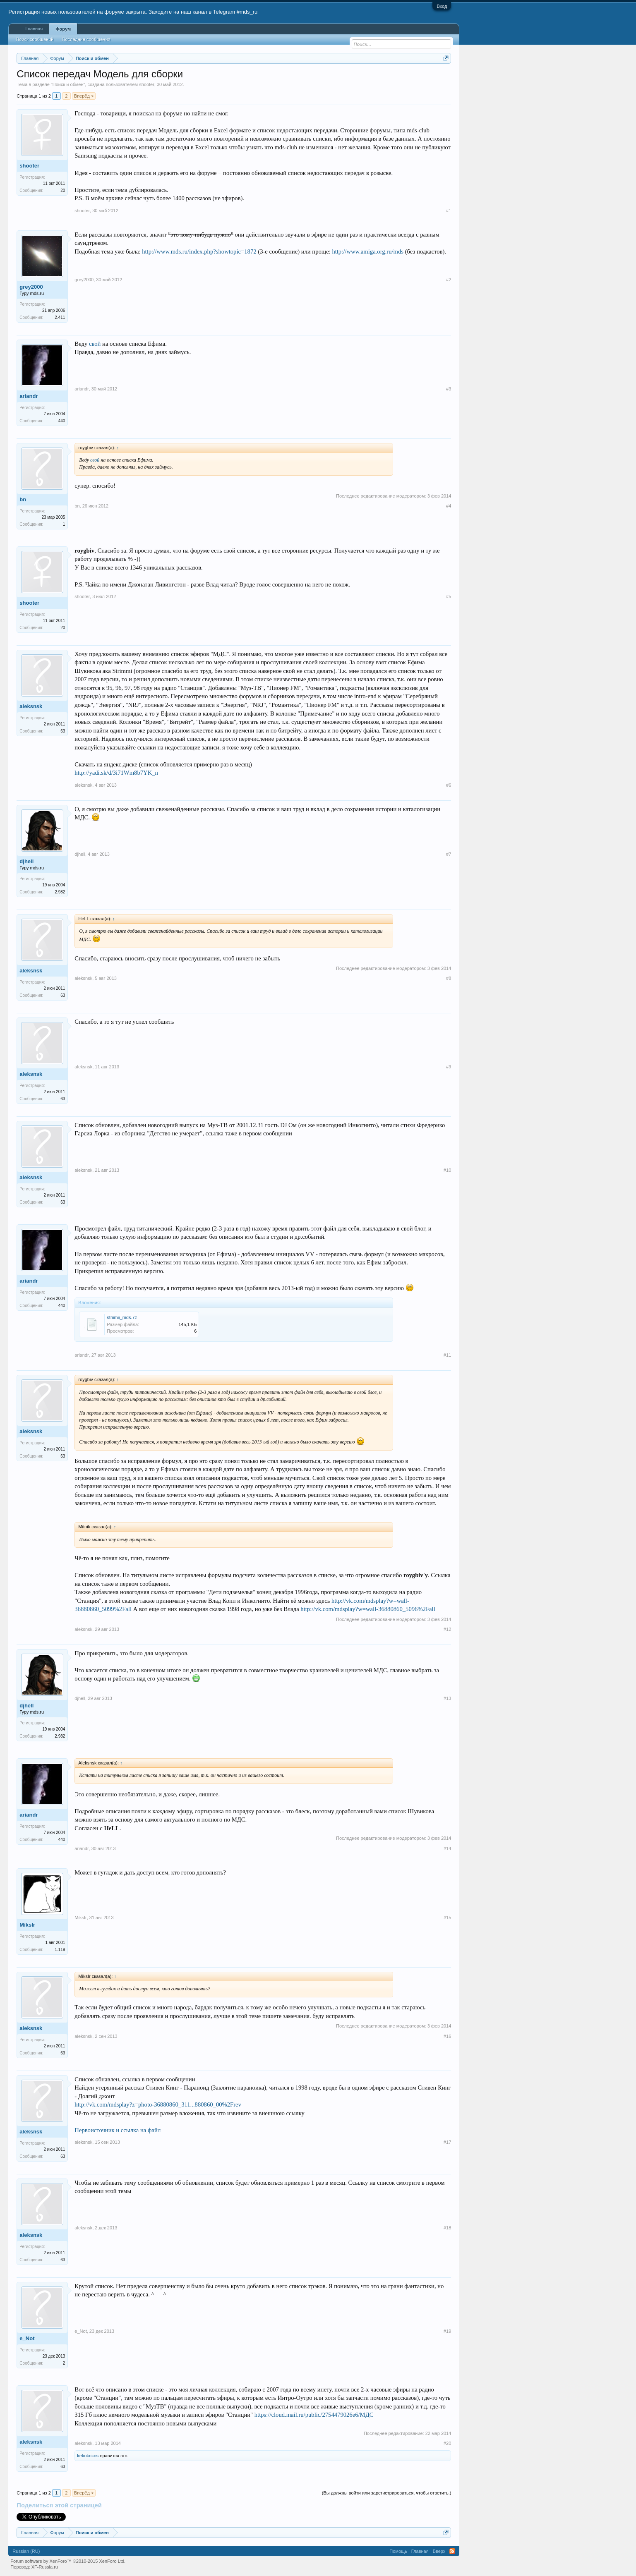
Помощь (398, 2551)
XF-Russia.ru (44, 2566)
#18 (447, 2227)
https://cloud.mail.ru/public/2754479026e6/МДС (314, 2414)
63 (62, 731)
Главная (34, 28)
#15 (447, 1917)
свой (95, 343)
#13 (447, 1698)
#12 (447, 1629)
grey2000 (31, 287)
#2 (448, 279)
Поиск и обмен (68, 84)
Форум (63, 28)
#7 (448, 854)
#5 (448, 596)
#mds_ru (247, 12)
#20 (447, 2443)
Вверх (439, 2551)
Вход (442, 6)
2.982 (60, 892)
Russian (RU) (26, 2551)
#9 (448, 1066)
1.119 (60, 1949)
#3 (448, 388)
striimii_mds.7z (122, 1317)
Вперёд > (84, 95)
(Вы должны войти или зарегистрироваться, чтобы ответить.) (386, 2492)
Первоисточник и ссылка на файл (117, 2130)
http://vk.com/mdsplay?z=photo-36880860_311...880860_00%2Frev (157, 2104)
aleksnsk (30, 706)
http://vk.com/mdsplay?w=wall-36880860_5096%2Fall (367, 1609)
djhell (26, 861)
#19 (447, 2331)
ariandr (28, 396)
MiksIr (27, 1925)
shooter (146, 84)
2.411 (60, 317)
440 (61, 421)
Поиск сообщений (34, 39)
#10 (447, 1170)
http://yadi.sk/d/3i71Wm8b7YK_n (116, 772)
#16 (447, 2036)
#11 (447, 1355)
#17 (447, 2142)
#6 (448, 785)
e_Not (26, 2338)
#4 (448, 505)
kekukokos (87, 2455)
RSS (452, 2551)
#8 (448, 978)
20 (62, 190)
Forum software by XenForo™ (67, 2561)
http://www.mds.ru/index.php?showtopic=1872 (199, 251)
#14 (447, 1848)
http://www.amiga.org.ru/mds (367, 251)
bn (22, 499)
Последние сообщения (86, 39)
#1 (448, 210)
